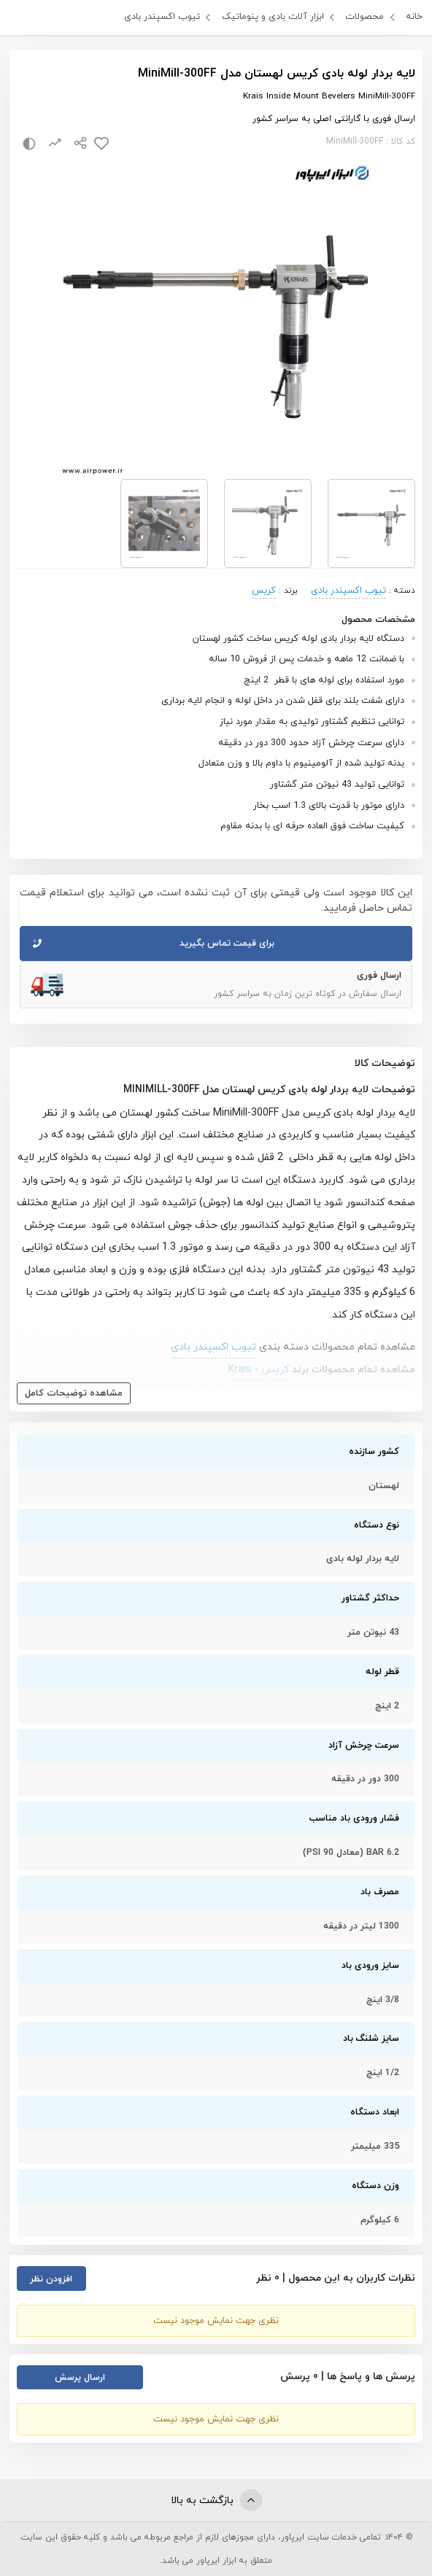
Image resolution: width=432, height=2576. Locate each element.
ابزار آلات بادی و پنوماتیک (273, 16)
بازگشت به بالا (216, 2500)
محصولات (364, 16)
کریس (264, 590)
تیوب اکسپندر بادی (162, 16)
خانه (414, 16)
